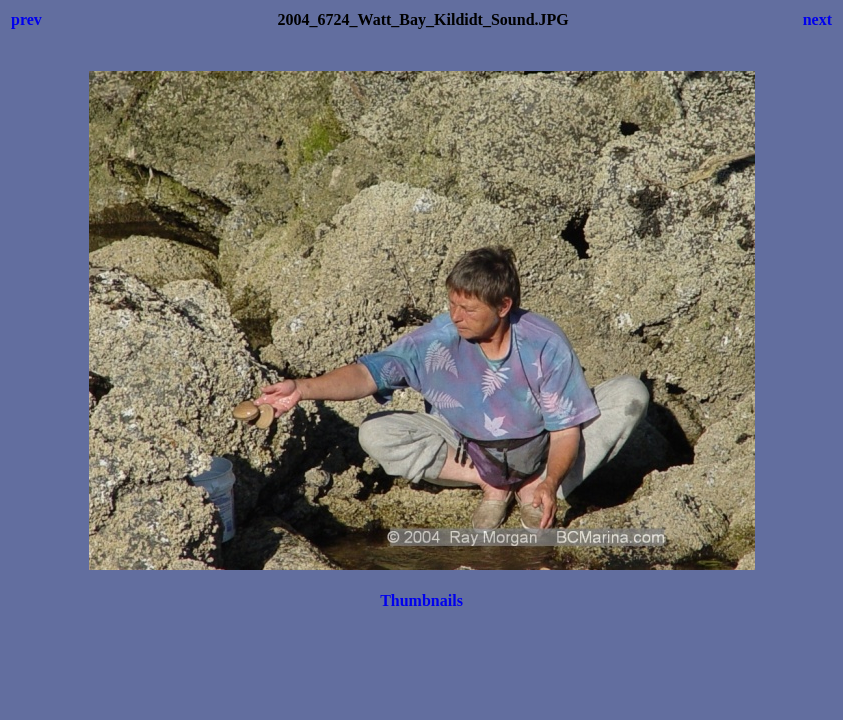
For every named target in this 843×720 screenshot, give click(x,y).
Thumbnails (421, 600)
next (817, 19)
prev (26, 19)
